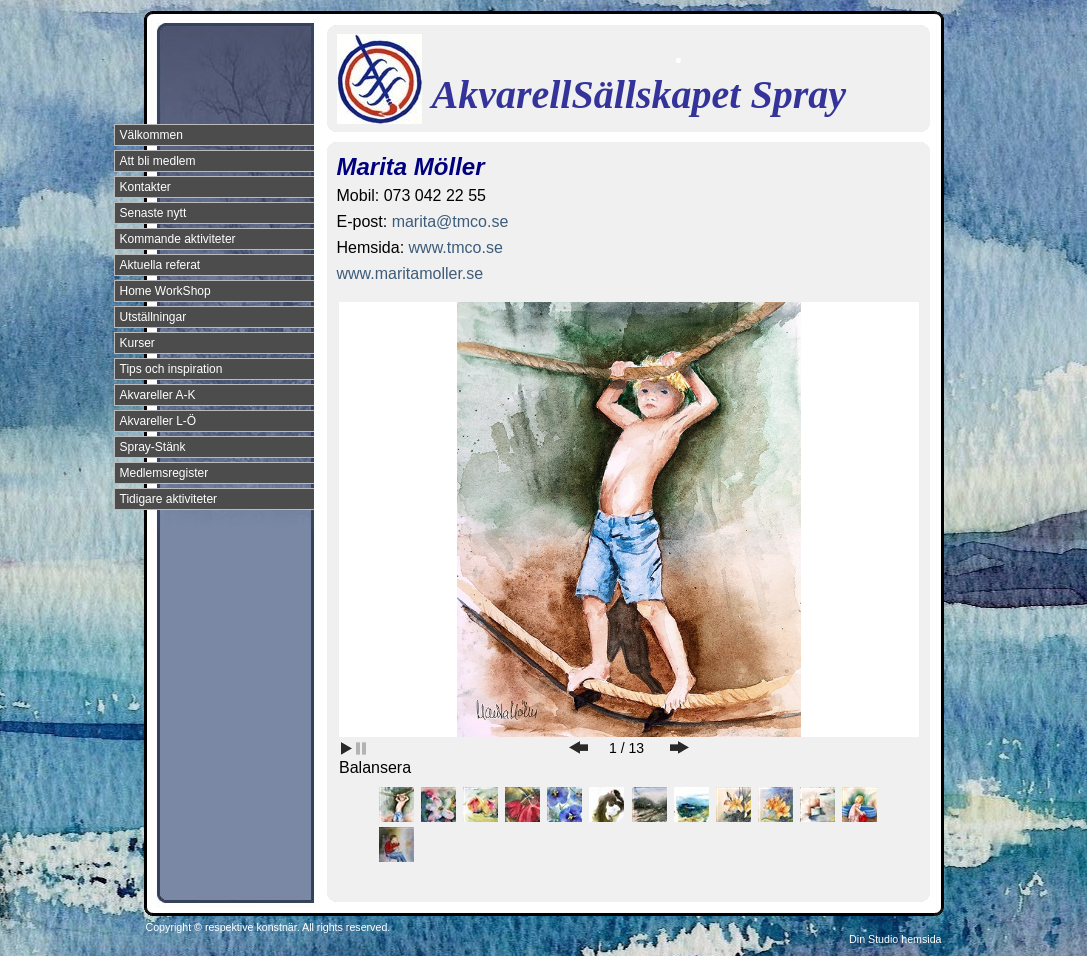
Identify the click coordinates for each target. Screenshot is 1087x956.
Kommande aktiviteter (178, 239)
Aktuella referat (160, 265)
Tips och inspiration (171, 369)
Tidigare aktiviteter (169, 499)
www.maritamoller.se (410, 273)
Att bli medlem (158, 161)
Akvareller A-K (158, 395)
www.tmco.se (456, 247)
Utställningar (153, 317)
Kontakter (145, 187)
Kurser (137, 343)
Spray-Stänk (153, 447)
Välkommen (151, 135)
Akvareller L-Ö (158, 421)
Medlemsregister (164, 473)
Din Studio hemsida (895, 939)
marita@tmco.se (450, 221)
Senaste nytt (153, 213)
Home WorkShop (165, 291)
